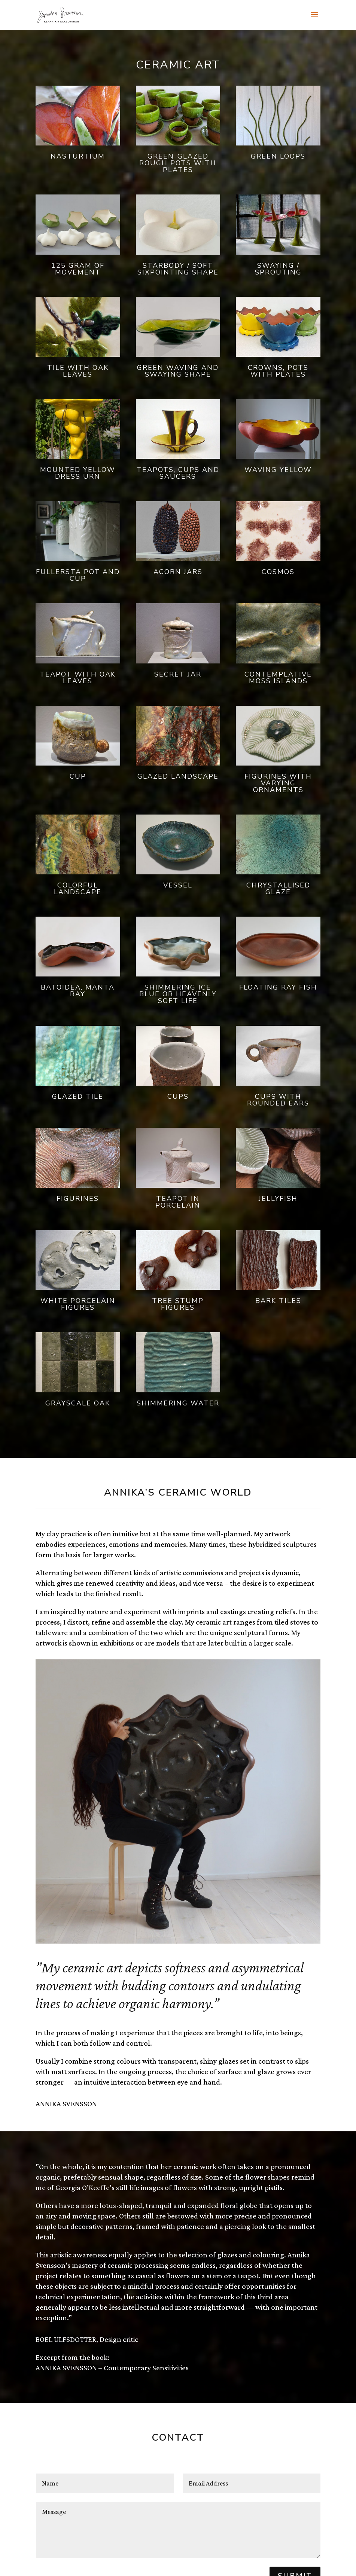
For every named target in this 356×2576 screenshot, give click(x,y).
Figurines (78, 1198)
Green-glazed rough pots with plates (177, 163)
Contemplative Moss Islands (278, 678)
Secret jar (177, 674)
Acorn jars (178, 571)
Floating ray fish (278, 987)
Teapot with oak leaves (78, 678)
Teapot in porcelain (177, 1202)
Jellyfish (278, 1198)
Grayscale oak (77, 1403)
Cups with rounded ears (278, 1100)
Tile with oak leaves (78, 371)
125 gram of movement (77, 269)
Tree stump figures (178, 1304)
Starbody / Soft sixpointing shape (178, 269)
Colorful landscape (77, 888)
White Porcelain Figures (77, 1304)
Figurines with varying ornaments (278, 783)
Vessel (177, 885)
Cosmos (278, 571)
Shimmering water (178, 1403)
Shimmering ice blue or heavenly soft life (178, 994)
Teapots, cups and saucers (178, 473)
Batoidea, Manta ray (78, 991)
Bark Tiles (278, 1300)
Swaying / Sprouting (278, 269)
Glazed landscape (178, 776)
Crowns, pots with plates (278, 371)
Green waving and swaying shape (178, 371)
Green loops (278, 156)
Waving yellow (278, 469)
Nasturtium (78, 156)
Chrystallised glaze (278, 888)
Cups (178, 1096)
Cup (78, 776)
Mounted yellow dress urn (77, 473)
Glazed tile (77, 1096)
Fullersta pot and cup (78, 575)
